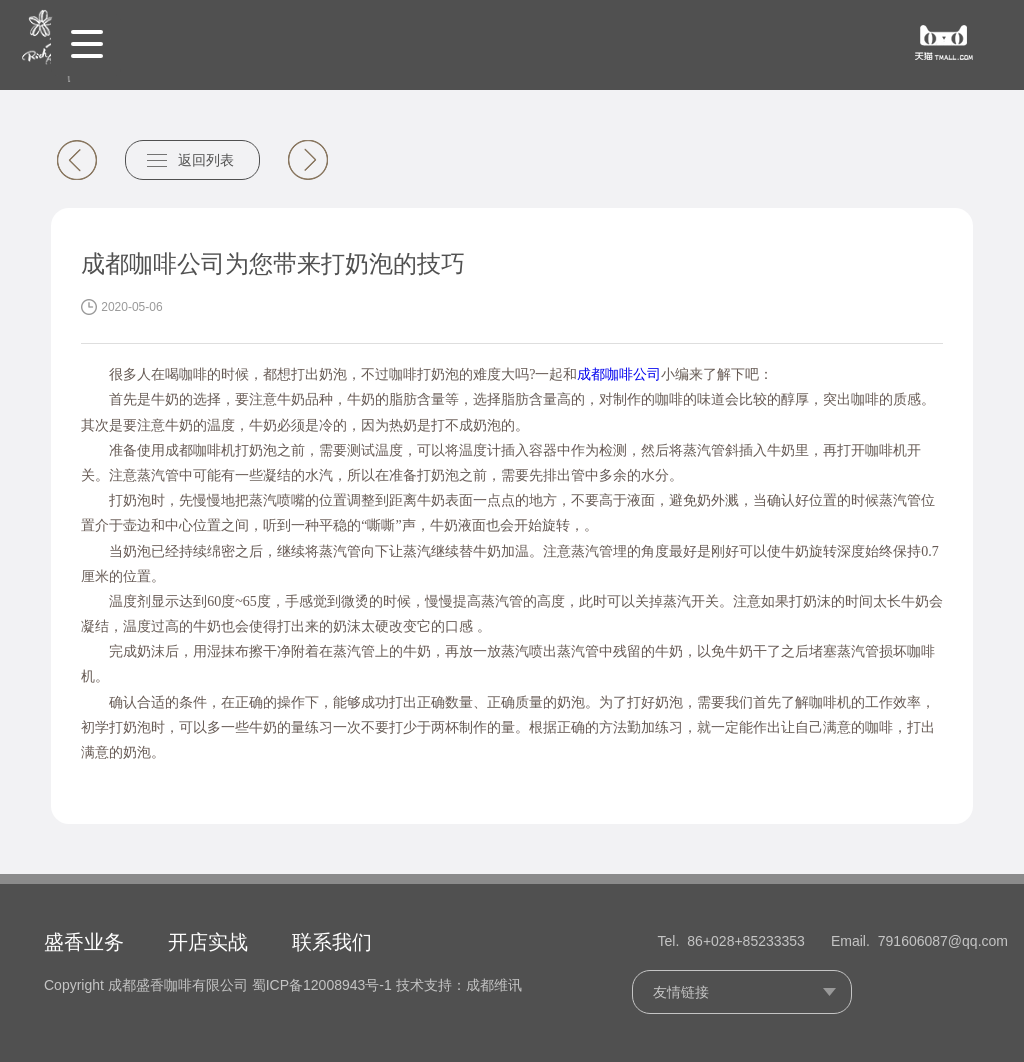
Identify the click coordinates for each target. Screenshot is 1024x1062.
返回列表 (206, 160)
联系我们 (332, 942)
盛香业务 (84, 942)
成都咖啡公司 (619, 374)
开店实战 (208, 942)
